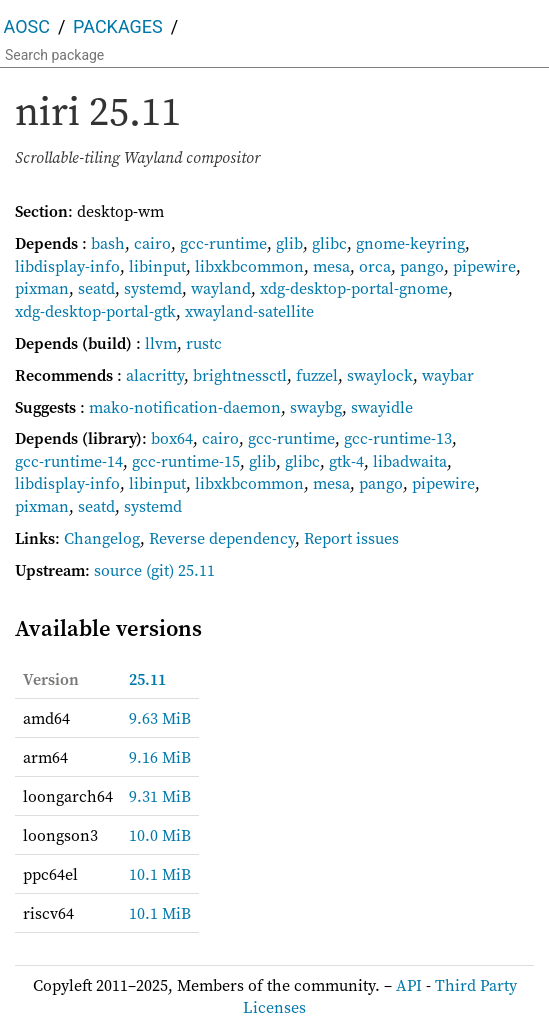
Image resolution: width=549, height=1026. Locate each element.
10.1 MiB (160, 874)
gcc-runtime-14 (69, 461)
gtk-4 (346, 461)
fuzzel (317, 375)
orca (375, 266)
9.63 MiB (160, 718)
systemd (153, 288)
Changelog (102, 538)
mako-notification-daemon (185, 407)
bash (108, 243)
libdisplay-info (67, 266)
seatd (96, 288)
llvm (161, 343)
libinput (157, 266)
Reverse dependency (222, 538)
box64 (172, 438)
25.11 (147, 679)
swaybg (316, 407)
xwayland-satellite (249, 311)
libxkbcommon (249, 266)
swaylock (380, 375)
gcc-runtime (223, 243)
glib (289, 243)
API (409, 985)
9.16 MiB (160, 757)
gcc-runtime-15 (186, 461)
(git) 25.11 (180, 570)
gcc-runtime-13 (398, 438)
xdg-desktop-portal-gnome (354, 288)
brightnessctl (240, 375)
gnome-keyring (410, 243)
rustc (204, 343)
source (118, 570)
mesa (331, 266)
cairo (152, 243)
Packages (118, 26)
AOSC (27, 26)
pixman (42, 288)
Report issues (351, 538)
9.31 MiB (160, 796)
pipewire (484, 266)
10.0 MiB (160, 835)
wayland (221, 288)
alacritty (155, 375)
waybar (448, 375)
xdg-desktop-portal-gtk (95, 311)
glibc (329, 243)
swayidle (382, 407)
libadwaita (410, 461)
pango (422, 266)
